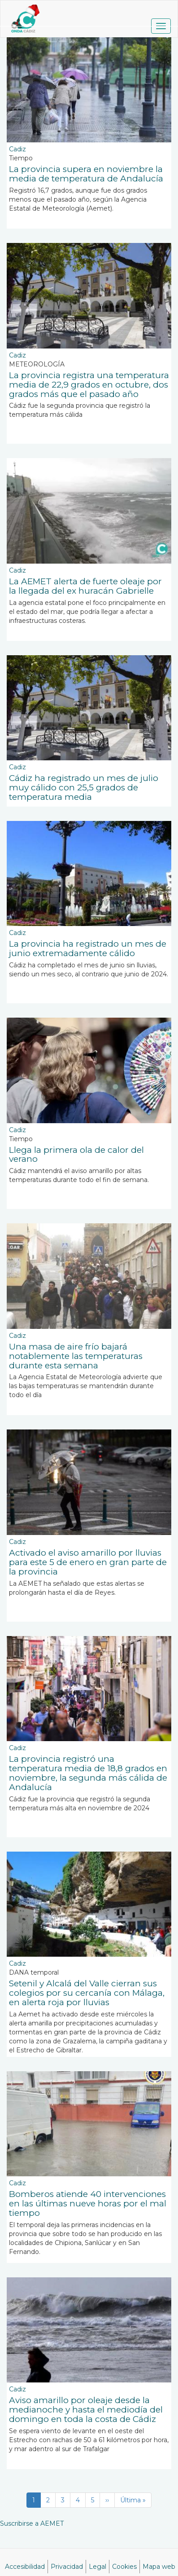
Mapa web (159, 2567)
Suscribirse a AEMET (32, 2523)
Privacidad (67, 2567)
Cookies (124, 2567)
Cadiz (17, 149)
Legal (97, 2567)
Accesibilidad (25, 2567)
